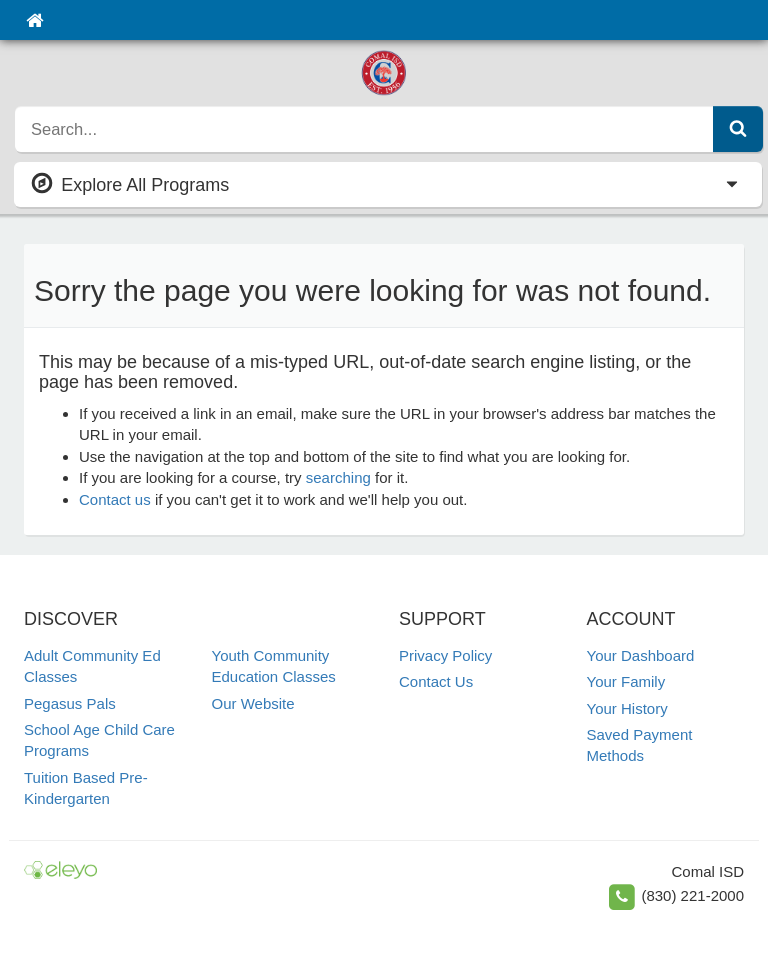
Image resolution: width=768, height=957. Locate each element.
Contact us (115, 499)
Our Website (253, 703)
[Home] (34, 20)
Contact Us (436, 681)
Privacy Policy (445, 655)
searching (338, 477)
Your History (627, 708)
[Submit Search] (738, 129)
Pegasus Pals (70, 703)
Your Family (626, 681)
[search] (364, 129)
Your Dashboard (641, 655)
